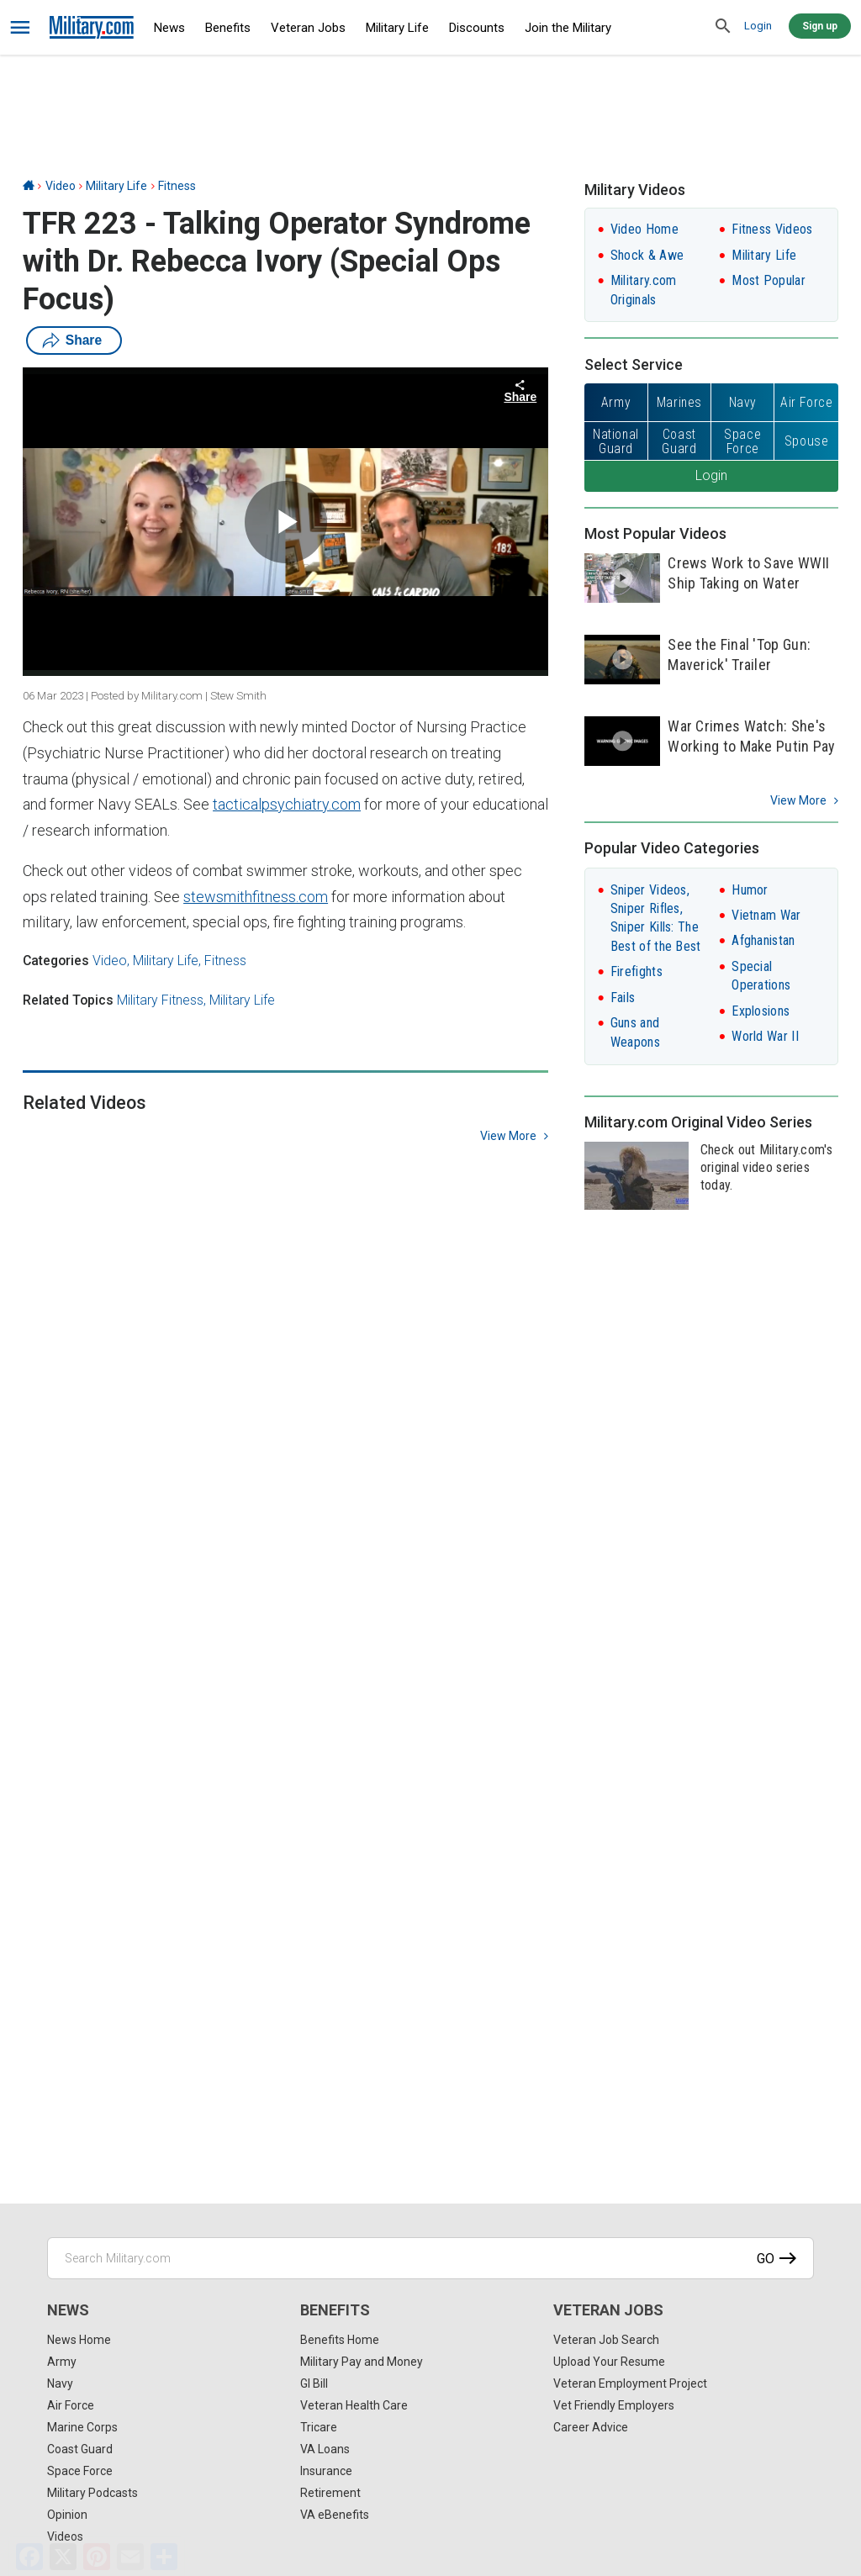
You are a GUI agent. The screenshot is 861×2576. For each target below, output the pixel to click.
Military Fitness (160, 1000)
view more (508, 1136)
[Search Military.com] (430, 2258)
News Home (79, 2339)
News (169, 27)
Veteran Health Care (354, 2405)
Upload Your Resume (609, 2361)
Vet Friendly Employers (613, 2405)
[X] (63, 2556)
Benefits (228, 27)
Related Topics (68, 1000)
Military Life (397, 27)
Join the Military (568, 27)
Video (60, 186)
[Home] (28, 186)
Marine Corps (82, 2427)
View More (798, 800)
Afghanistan (763, 940)
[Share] (164, 2556)
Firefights (636, 971)
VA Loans (325, 2449)
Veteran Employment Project (630, 2383)
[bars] (21, 28)
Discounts (476, 27)
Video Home (644, 229)
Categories (56, 961)
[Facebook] (29, 2556)
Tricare (318, 2427)
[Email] (130, 2556)
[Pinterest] (97, 2556)
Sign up (819, 26)
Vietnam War (766, 915)
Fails (623, 998)
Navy (60, 2383)
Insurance (326, 2471)
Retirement (330, 2492)
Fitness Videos (772, 229)
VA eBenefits (334, 2514)
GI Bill (314, 2383)
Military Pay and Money (361, 2361)
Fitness (177, 186)
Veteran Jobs (308, 27)
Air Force (70, 2405)
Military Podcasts (92, 2492)
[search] (723, 27)
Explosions (761, 1011)
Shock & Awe (647, 255)
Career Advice (590, 2427)
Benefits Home (339, 2339)
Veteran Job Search (606, 2339)
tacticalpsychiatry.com (287, 804)
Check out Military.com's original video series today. (766, 1167)
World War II (765, 1036)
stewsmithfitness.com (255, 896)
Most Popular (769, 280)
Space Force (80, 2471)
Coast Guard (80, 2449)
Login (758, 25)
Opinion (67, 2514)
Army (62, 2361)
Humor (750, 890)
